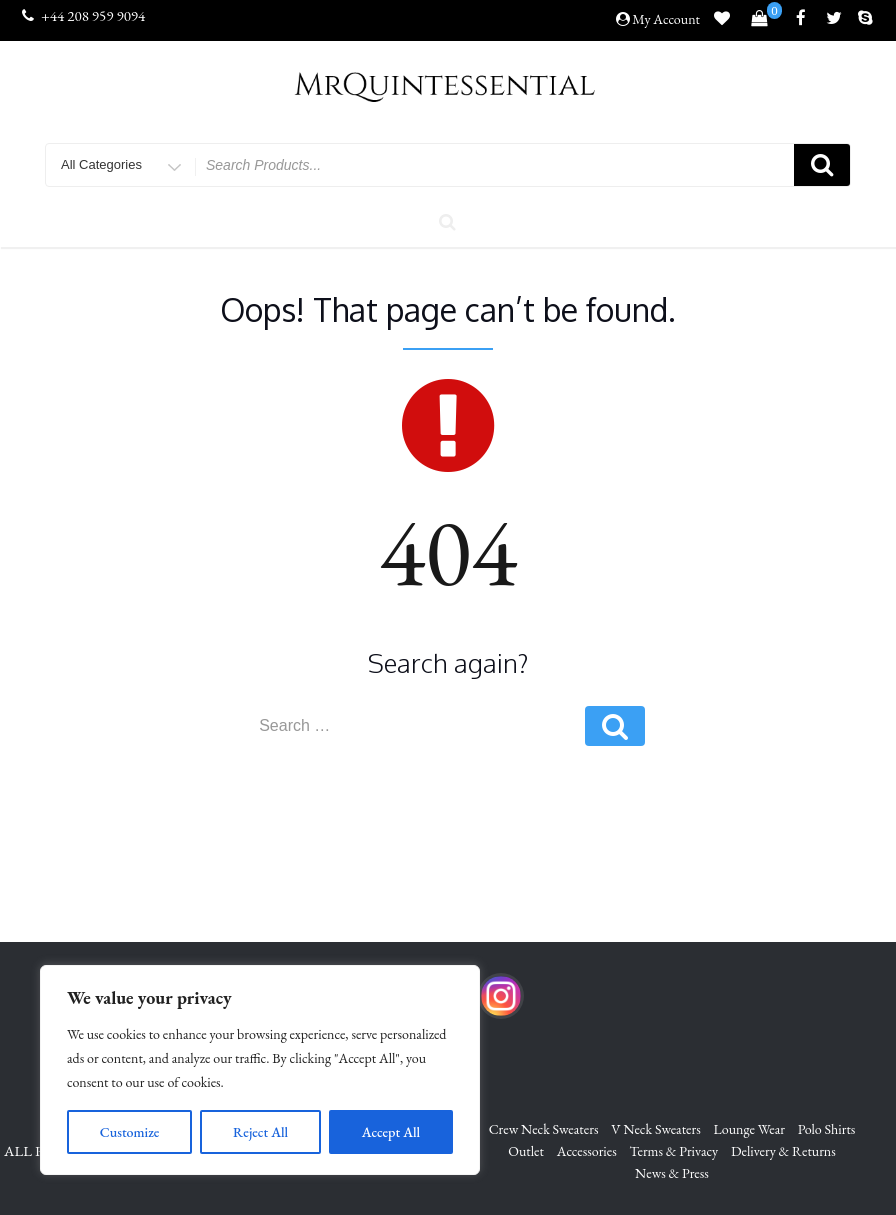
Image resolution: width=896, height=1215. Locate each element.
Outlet (526, 1151)
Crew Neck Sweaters (544, 1129)
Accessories (587, 1151)
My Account (666, 19)
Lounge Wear (749, 1129)
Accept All (391, 1132)
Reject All (260, 1132)
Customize (130, 1132)
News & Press (672, 1174)
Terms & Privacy (674, 1151)
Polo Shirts (827, 1129)
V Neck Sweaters (656, 1129)
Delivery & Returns (783, 1151)
